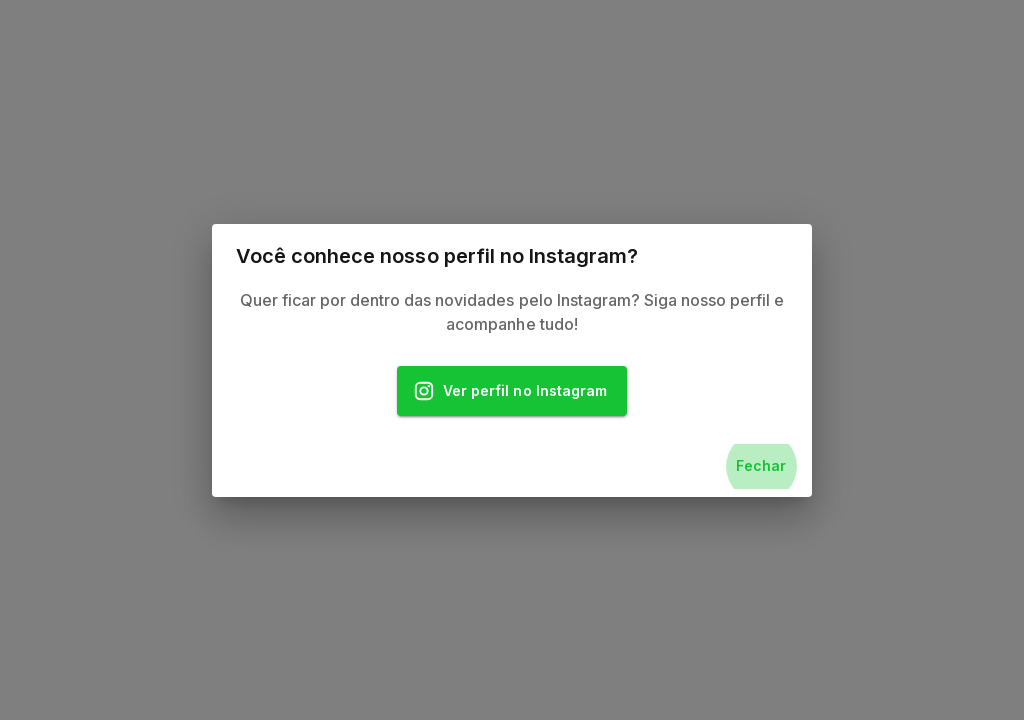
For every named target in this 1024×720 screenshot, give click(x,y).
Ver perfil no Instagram (512, 391)
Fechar (761, 466)
